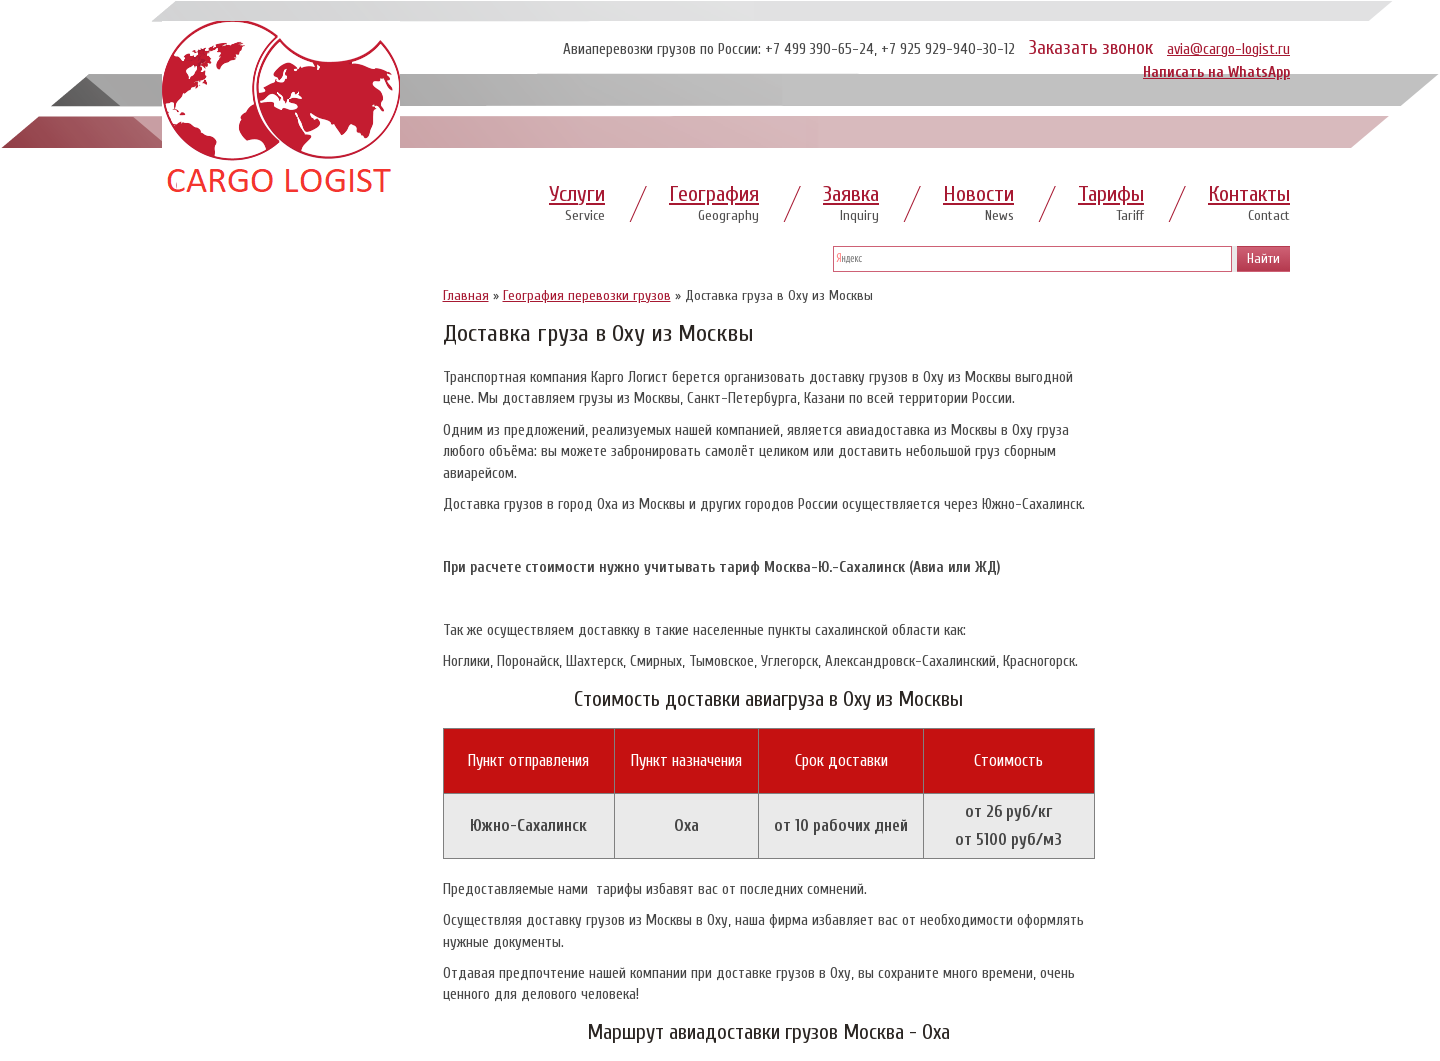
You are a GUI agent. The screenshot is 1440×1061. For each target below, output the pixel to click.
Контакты (1249, 194)
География (714, 194)
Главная (466, 295)
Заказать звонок (1091, 48)
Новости (978, 194)
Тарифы (1111, 194)
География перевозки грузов (587, 295)
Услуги (577, 194)
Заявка (851, 194)
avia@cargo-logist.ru (1228, 49)
